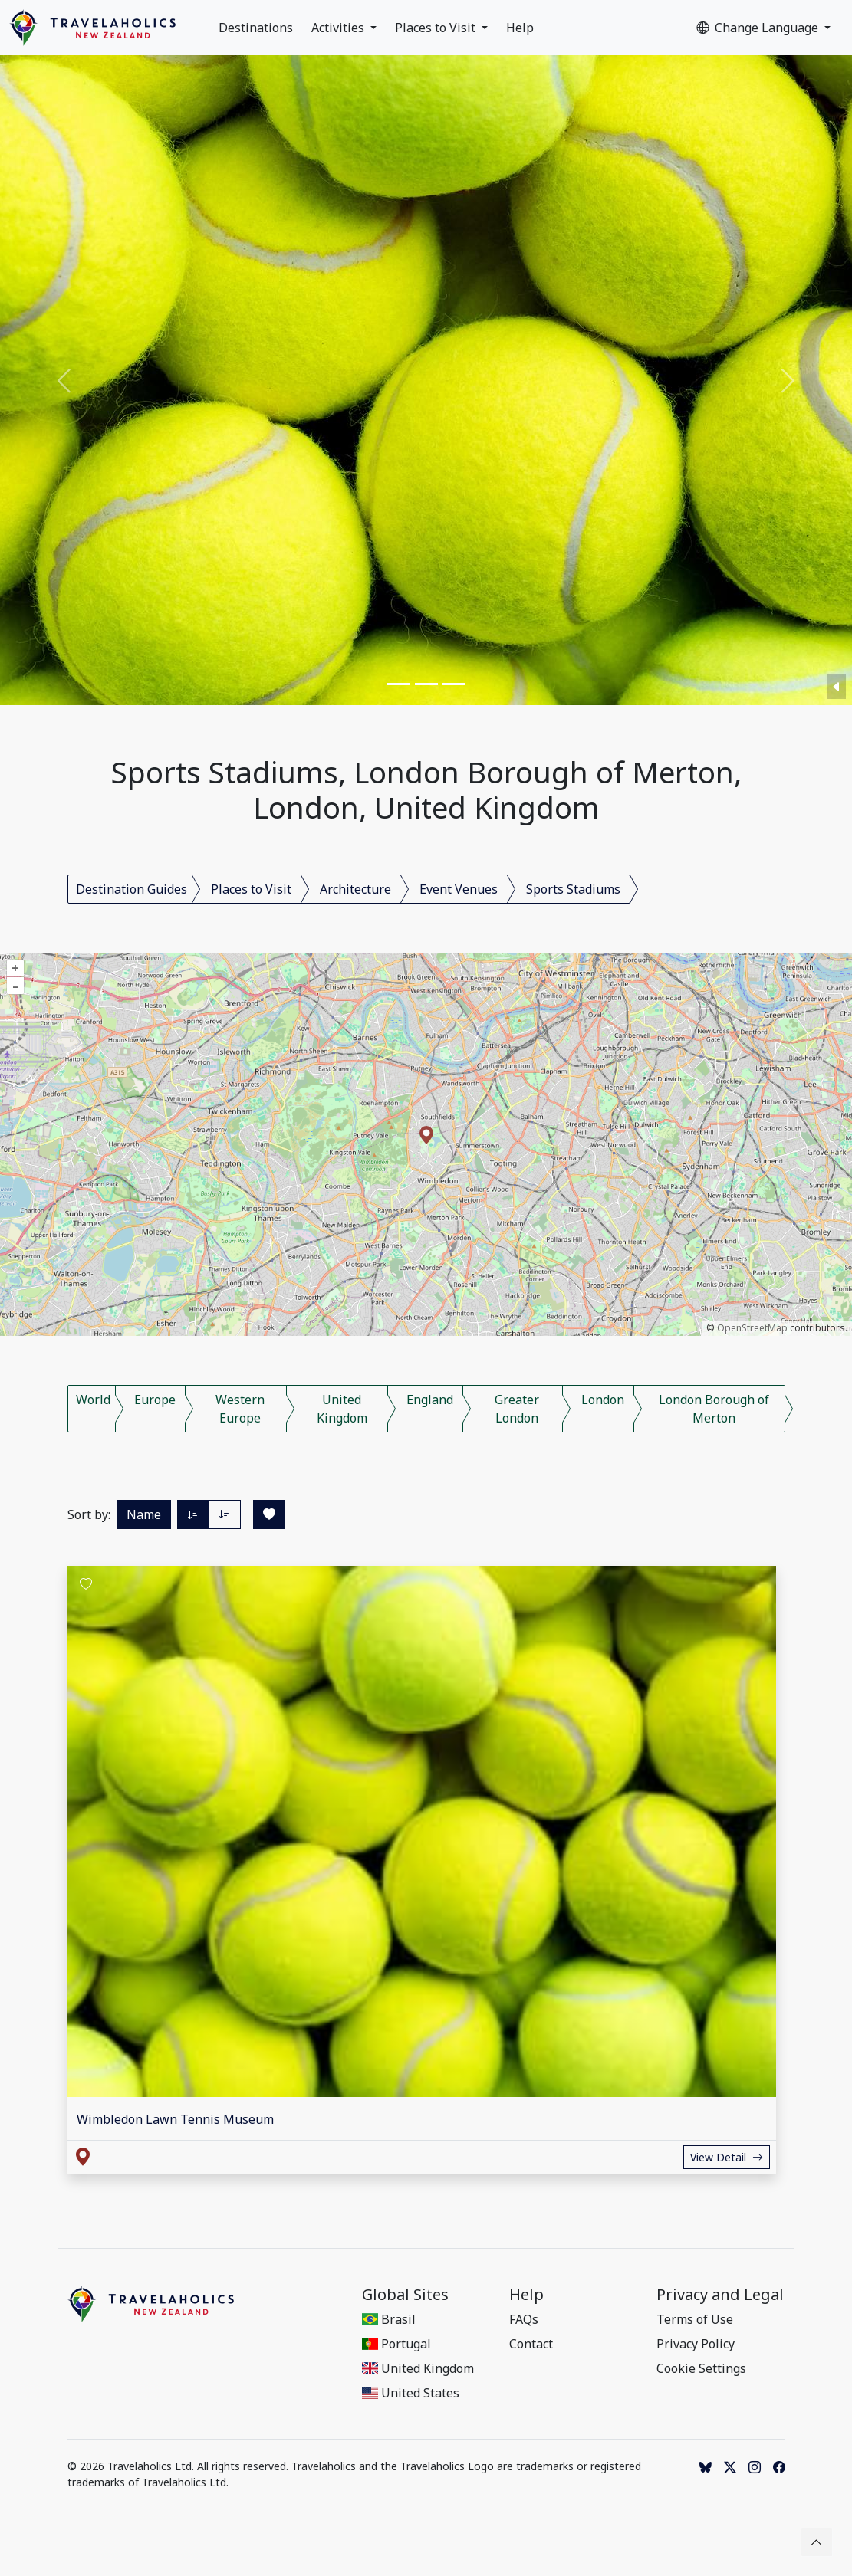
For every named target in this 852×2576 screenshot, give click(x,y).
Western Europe (240, 1408)
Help (520, 27)
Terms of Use (694, 2319)
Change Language (758, 27)
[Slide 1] (398, 684)
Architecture (355, 889)
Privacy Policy (695, 2343)
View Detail (726, 2157)
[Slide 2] (426, 684)
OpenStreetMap (752, 1327)
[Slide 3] (453, 684)
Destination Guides (131, 889)
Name (144, 1514)
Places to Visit (437, 27)
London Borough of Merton (714, 1408)
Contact (531, 2343)
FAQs (523, 2319)
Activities (339, 27)
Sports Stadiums (573, 889)
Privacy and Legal (720, 2295)
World (93, 1399)
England (429, 1399)
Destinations (256, 27)
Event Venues (458, 889)
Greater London (517, 1408)
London (602, 1399)
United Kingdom (342, 1408)
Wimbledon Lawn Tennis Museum (175, 2119)
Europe (155, 1399)
